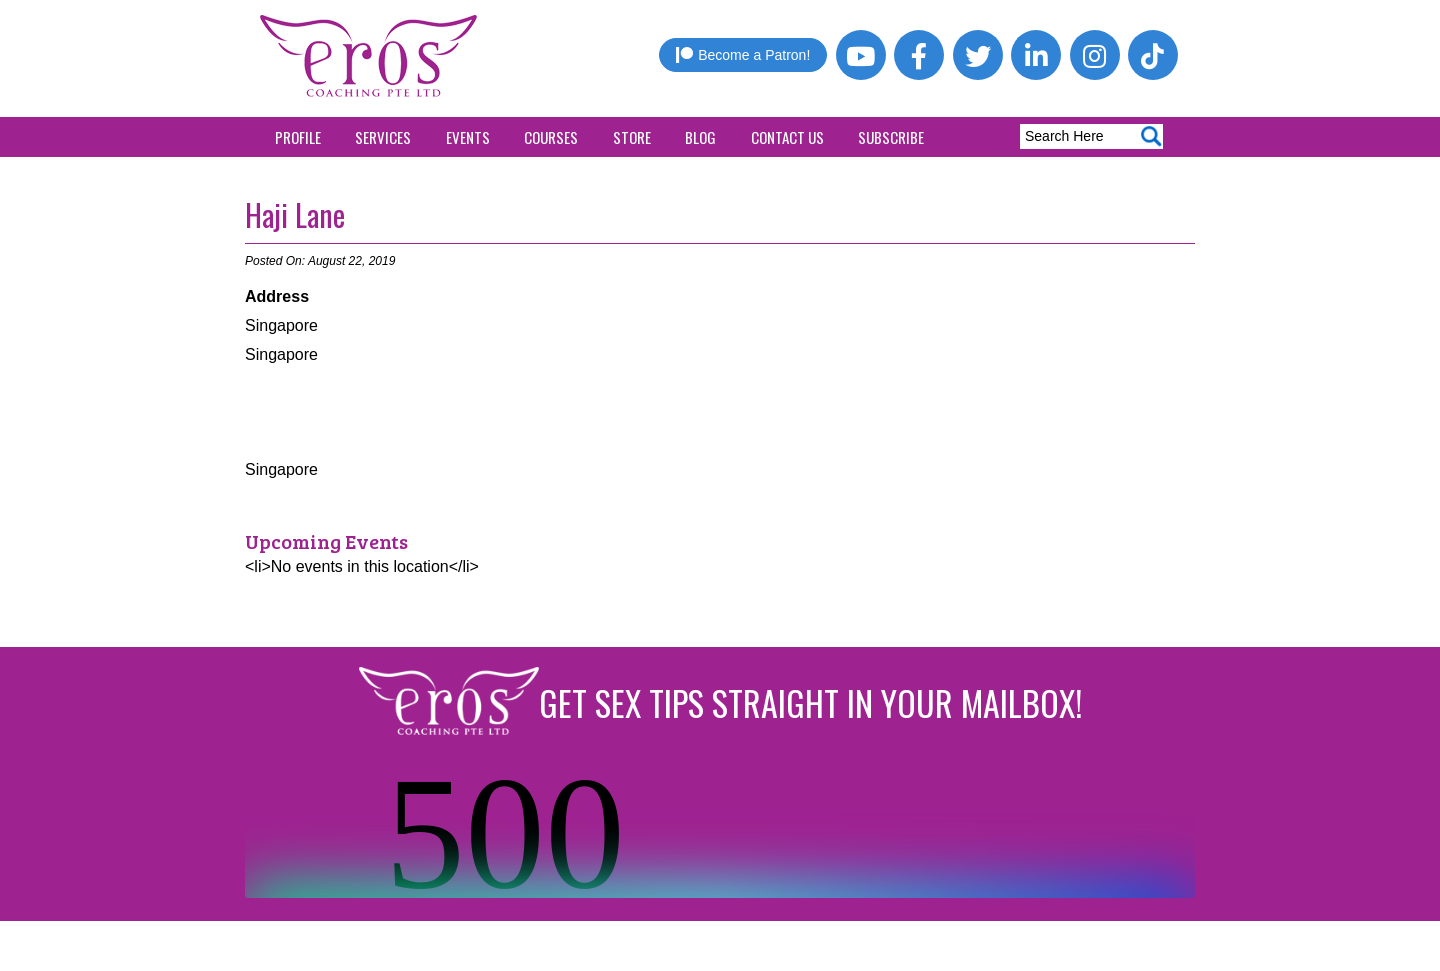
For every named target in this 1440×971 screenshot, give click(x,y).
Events (468, 137)
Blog (700, 137)
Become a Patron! (743, 55)
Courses (551, 137)
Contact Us (787, 137)
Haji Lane (295, 214)
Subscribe (891, 137)
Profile (298, 137)
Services (383, 137)
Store (632, 137)
